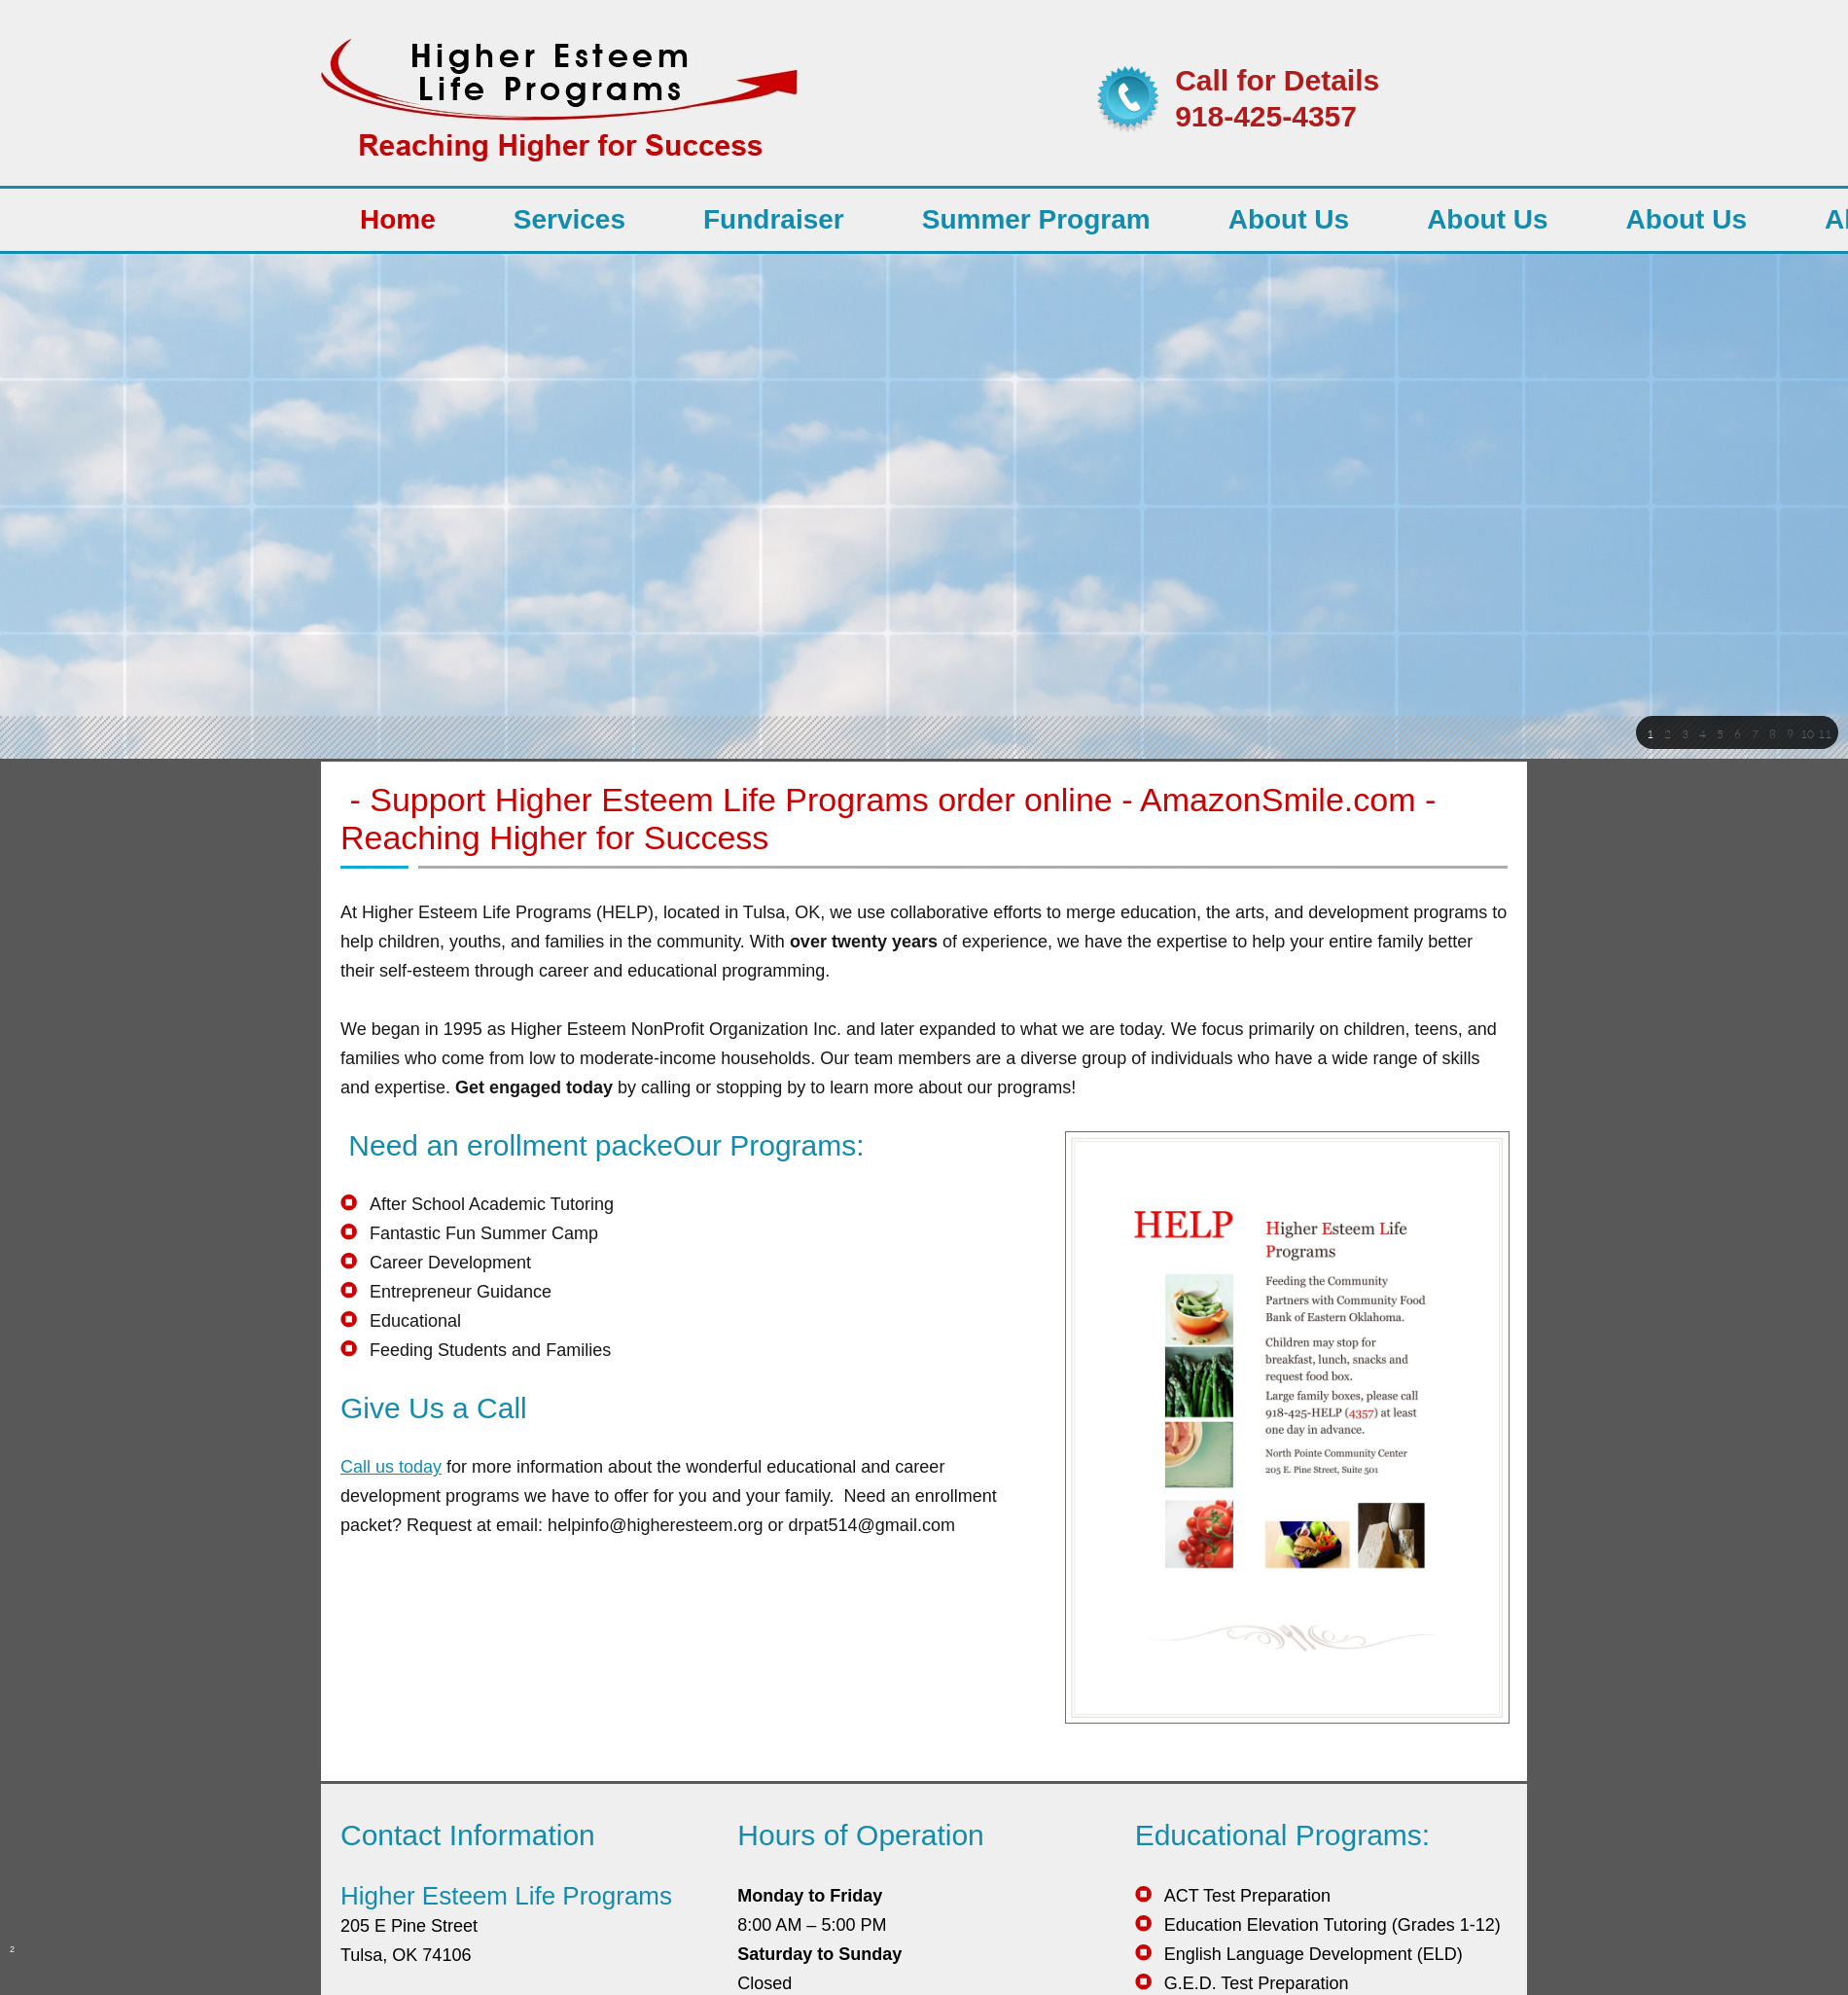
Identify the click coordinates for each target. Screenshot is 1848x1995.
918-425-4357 (1266, 116)
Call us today (391, 1467)
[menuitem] (398, 220)
